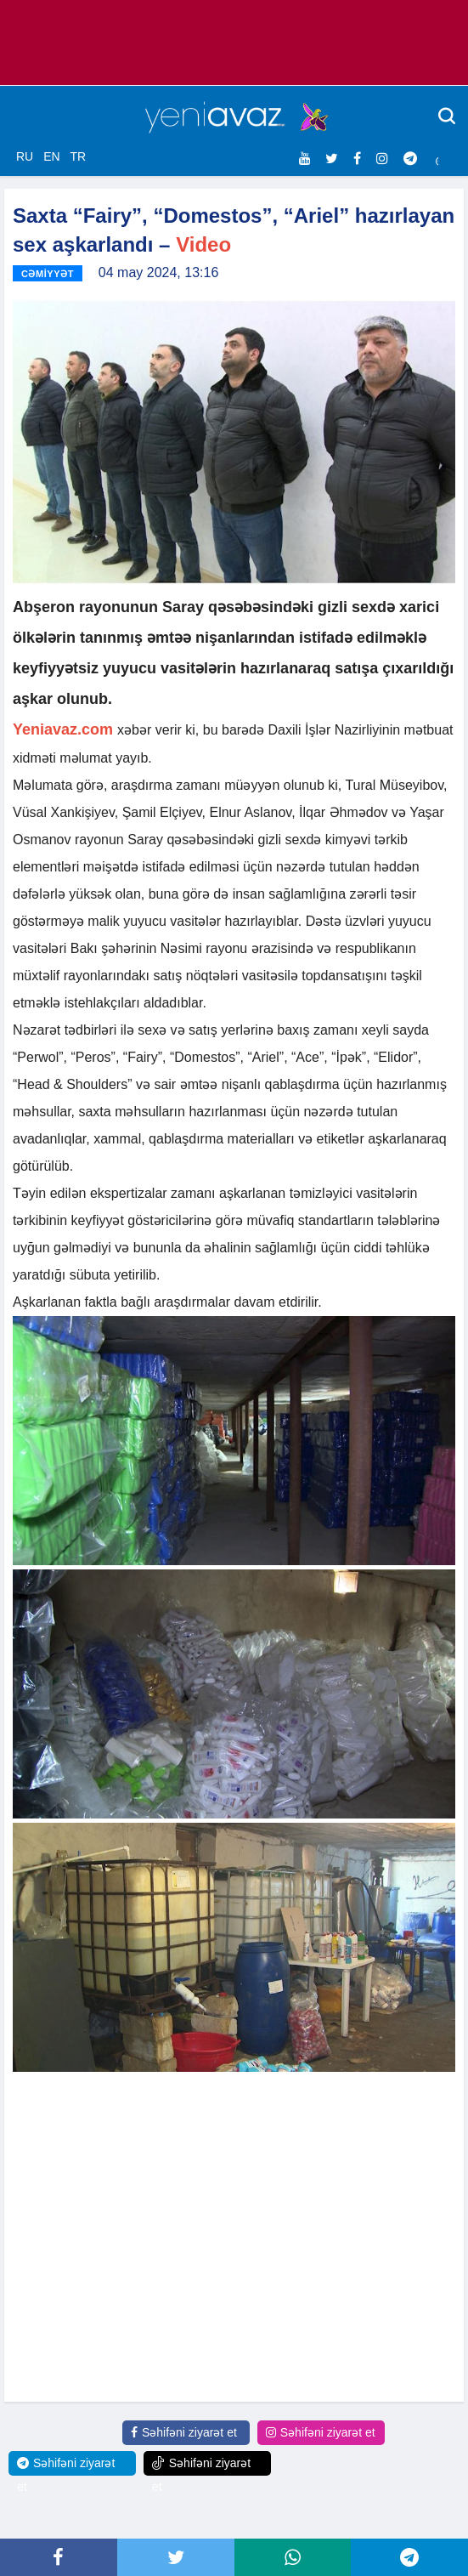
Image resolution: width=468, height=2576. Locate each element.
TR (78, 156)
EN (51, 156)
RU (24, 156)
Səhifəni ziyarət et (184, 2432)
